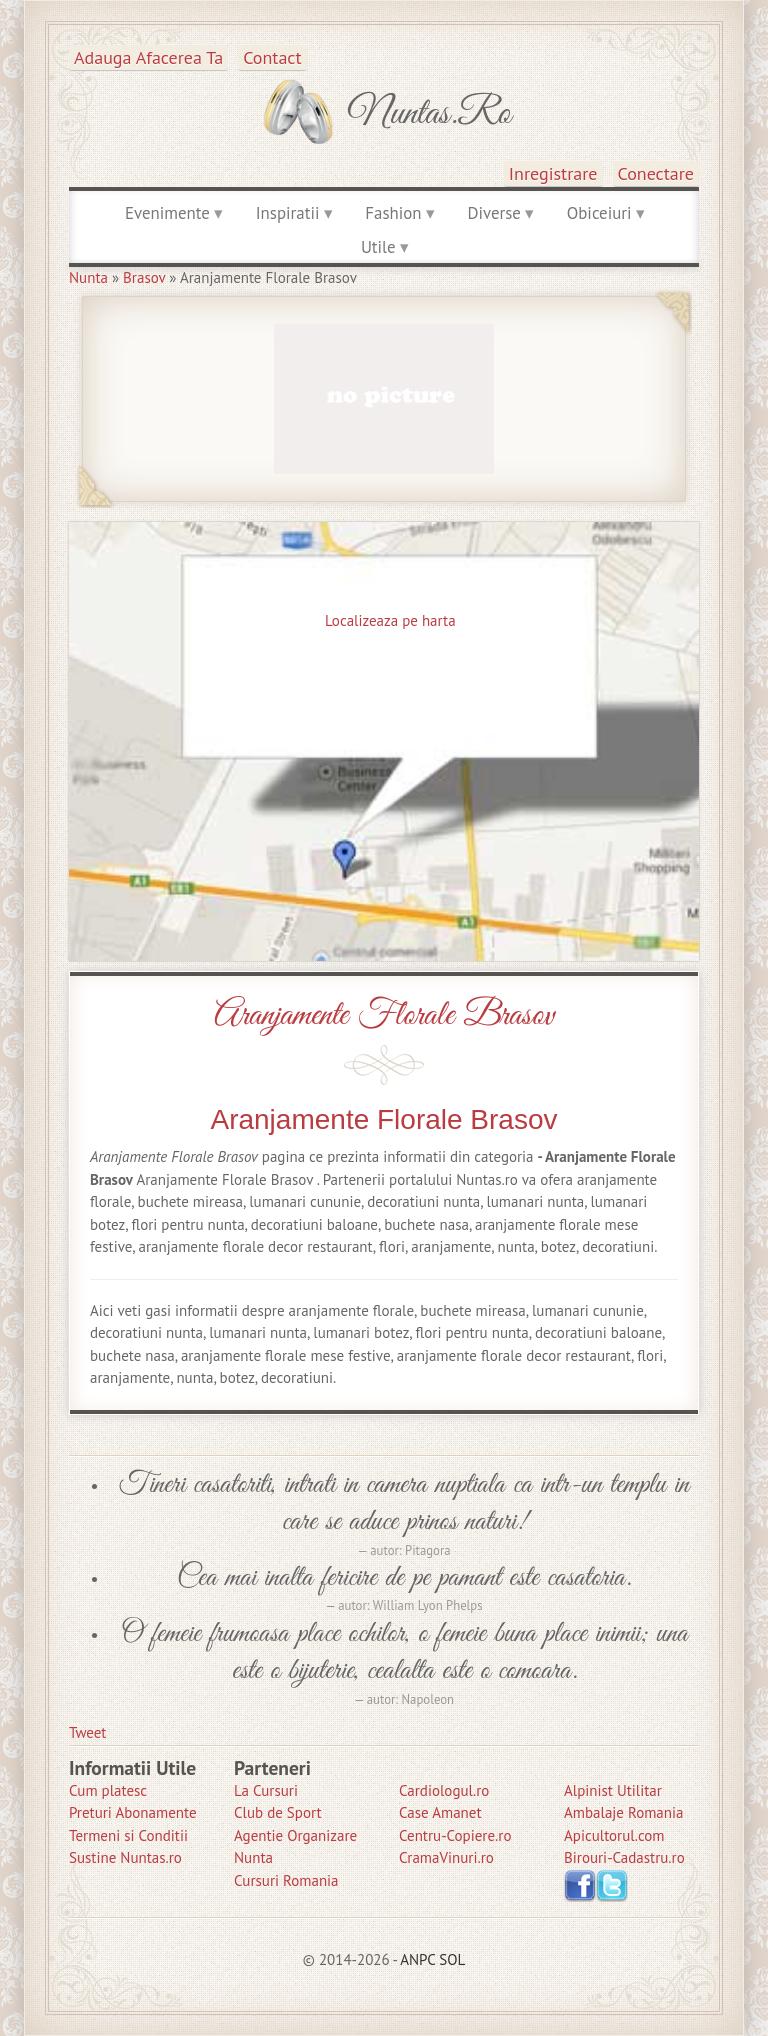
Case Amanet (440, 1812)
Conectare (656, 173)
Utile (378, 247)
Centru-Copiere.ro (455, 1835)
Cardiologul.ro (444, 1790)
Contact (272, 57)
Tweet (87, 1732)
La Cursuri (266, 1790)
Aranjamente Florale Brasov (384, 1015)
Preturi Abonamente (133, 1812)
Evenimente (167, 213)
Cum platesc (108, 1790)
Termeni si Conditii (128, 1835)
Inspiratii (288, 213)
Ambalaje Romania (623, 1812)
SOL (452, 1959)
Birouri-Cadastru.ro (624, 1857)
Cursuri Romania (286, 1880)
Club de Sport (278, 1812)
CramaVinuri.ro (446, 1857)
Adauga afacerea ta (148, 57)
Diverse (493, 213)
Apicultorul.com (614, 1835)
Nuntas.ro (429, 114)
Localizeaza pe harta (390, 620)
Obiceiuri (599, 213)
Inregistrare (553, 173)
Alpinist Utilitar (613, 1790)
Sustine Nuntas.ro (125, 1857)
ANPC (417, 1959)
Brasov (144, 277)
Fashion (393, 213)
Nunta (88, 277)
